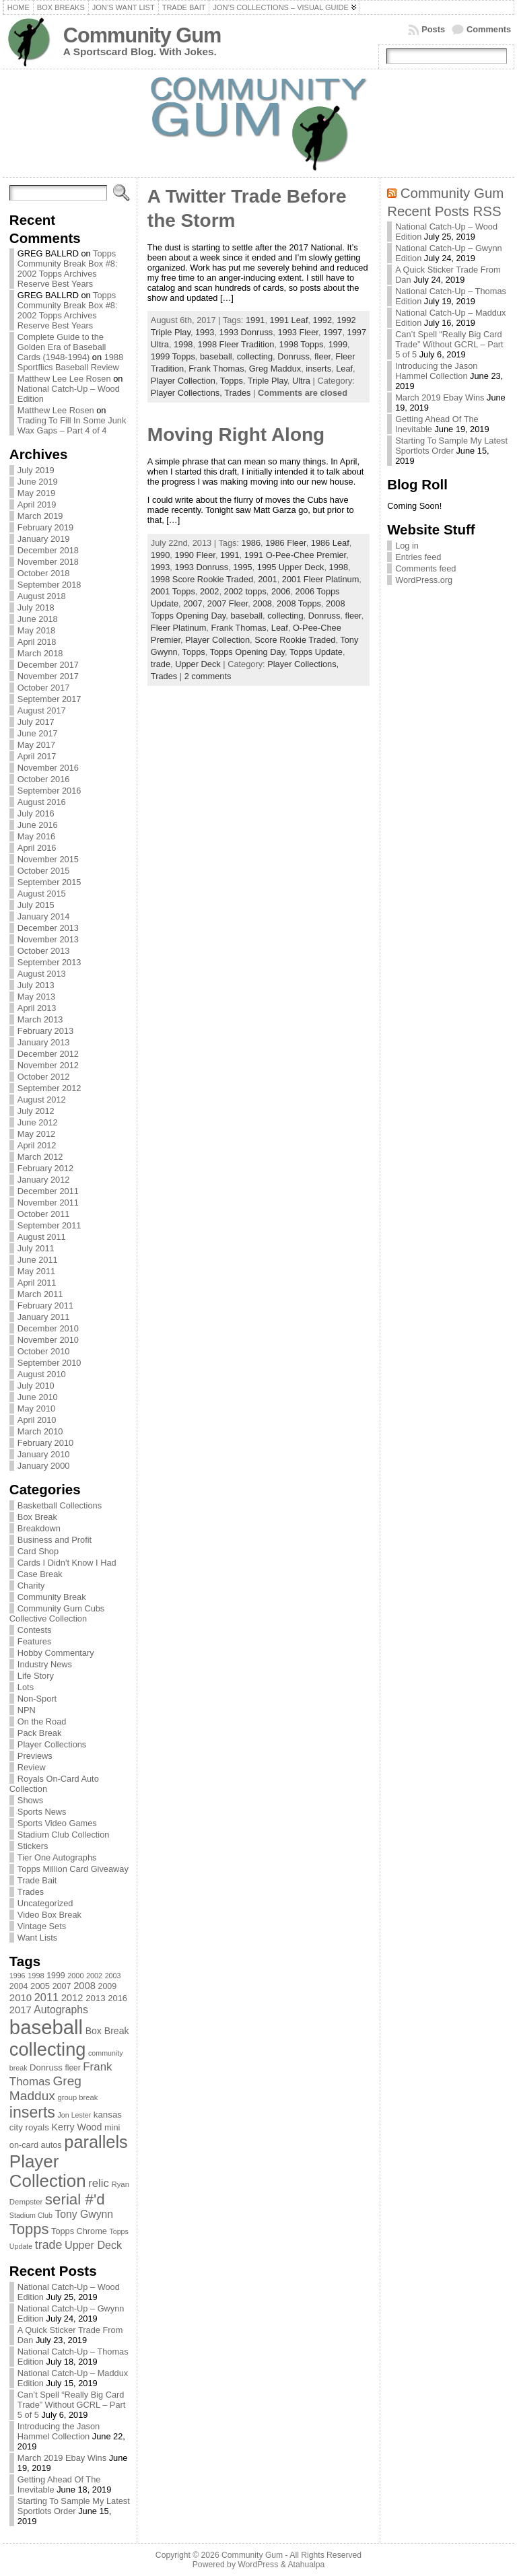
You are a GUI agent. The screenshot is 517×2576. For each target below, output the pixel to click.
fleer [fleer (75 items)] (72, 2068)
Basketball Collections (60, 1505)
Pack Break (39, 1733)
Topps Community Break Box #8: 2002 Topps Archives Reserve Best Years (68, 268)
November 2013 (48, 939)
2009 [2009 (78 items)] (107, 1986)
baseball (216, 356)
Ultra (301, 381)
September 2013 (49, 962)
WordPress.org (423, 580)
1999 (338, 344)
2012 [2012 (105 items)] (72, 1997)
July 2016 (36, 813)
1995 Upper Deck (290, 567)
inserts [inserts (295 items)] (32, 2112)
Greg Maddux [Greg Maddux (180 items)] (45, 2088)
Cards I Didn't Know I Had (67, 1563)
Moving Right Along (235, 434)
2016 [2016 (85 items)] (117, 1998)
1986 (251, 543)
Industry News (45, 1664)
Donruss (293, 356)
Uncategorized (45, 1903)
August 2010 (42, 1374)
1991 (255, 320)
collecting (255, 356)
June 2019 (38, 482)
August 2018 (42, 596)
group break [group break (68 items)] (78, 2097)
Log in (407, 546)
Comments (489, 29)
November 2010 (48, 1340)
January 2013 (44, 1042)
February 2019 (45, 527)
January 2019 (44, 539)
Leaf (344, 368)
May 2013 (36, 996)
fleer (322, 356)
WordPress (258, 2564)
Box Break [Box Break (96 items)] (107, 2030)
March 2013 (40, 1019)
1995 (242, 567)
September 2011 (49, 1225)
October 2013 (44, 951)
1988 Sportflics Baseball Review (70, 362)
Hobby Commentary (56, 1653)
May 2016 (36, 836)
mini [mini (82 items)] (112, 2127)
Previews (35, 1756)
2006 (280, 591)
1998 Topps (301, 344)
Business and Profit (55, 1540)
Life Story (36, 1676)
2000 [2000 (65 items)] (75, 1976)
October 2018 (44, 573)
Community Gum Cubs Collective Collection (56, 1613)
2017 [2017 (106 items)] (20, 2010)
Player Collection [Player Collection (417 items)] (47, 2171)
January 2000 (44, 1466)
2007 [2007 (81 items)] (62, 1986)
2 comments (208, 676)
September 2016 (49, 791)
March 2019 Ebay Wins (62, 2458)
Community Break (52, 1597)
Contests (35, 1630)
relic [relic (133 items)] (98, 2183)
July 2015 (36, 905)
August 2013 (42, 974)
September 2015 (49, 882)
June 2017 (38, 733)
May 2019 (36, 493)
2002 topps (245, 591)
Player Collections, (187, 393)
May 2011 (36, 1271)
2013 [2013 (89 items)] (95, 1998)
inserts (318, 368)
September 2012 (49, 1088)
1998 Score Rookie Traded (202, 579)
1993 (204, 332)
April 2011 (37, 1283)
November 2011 (48, 1202)
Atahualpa (305, 2564)
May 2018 (36, 630)
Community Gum (142, 35)
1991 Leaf (289, 320)
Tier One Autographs (57, 1857)
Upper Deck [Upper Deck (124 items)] (93, 2245)
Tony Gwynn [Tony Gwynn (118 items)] (84, 2214)
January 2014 (44, 916)
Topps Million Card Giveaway (73, 1869)
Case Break (40, 1574)
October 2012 (44, 1077)
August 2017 (42, 710)
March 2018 (40, 653)
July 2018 (36, 607)
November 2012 (48, 1065)
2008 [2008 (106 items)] (84, 1985)
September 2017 (49, 699)
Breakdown (39, 1528)
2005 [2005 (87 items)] (40, 1986)
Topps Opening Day (247, 652)
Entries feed (418, 557)
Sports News (42, 1812)
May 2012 (36, 1134)
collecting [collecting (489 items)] (47, 2049)
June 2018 (38, 619)
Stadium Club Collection (64, 1835)
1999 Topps (173, 356)
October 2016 (44, 779)
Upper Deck (198, 664)
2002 (209, 591)
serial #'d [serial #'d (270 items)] (75, 2199)
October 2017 (44, 688)
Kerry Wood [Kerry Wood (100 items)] (77, 2127)
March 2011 (40, 1294)
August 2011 (42, 1237)
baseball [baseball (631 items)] (46, 2027)
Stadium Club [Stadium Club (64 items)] (31, 2215)
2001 (267, 579)
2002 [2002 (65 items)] (94, 1976)
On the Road (42, 1721)
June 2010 (38, 1397)
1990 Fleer (194, 555)
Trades (31, 1892)
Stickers (33, 1846)
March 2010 (40, 1431)
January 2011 (44, 1317)
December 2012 (48, 1054)
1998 (183, 344)
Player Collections (52, 1744)
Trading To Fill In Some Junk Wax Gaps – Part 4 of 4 (72, 425)
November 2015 (48, 859)
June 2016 (38, 825)
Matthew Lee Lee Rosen (64, 379)
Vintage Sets (42, 1926)
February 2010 (45, 1443)
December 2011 (48, 1191)
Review (32, 1767)
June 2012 (38, 1122)
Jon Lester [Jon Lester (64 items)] (74, 2115)
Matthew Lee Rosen (56, 410)
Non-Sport (37, 1699)
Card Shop (38, 1551)
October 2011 (44, 1214)
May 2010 (36, 1408)
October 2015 (44, 871)
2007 (192, 603)
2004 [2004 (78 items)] (18, 1986)
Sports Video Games (57, 1823)
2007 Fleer (227, 603)
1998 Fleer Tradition (236, 344)
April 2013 (37, 1008)
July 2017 (36, 722)
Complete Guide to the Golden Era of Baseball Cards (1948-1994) (62, 347)
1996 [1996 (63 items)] (17, 1976)
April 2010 (37, 1420)
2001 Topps (173, 591)
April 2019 (37, 504)
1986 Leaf (330, 543)
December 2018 (48, 550)
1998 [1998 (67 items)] (36, 1976)
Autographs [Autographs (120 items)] (61, 2009)
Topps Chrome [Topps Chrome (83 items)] (79, 2231)
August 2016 (42, 802)
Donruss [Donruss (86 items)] (46, 2067)
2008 (261, 603)
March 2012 (40, 1157)
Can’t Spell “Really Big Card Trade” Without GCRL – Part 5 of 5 (72, 2405)
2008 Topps (299, 603)
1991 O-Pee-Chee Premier (295, 555)
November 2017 (48, 676)
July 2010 (36, 1386)
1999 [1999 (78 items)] (55, 1975)
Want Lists (37, 1938)
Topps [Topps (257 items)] (29, 2229)
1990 (160, 555)
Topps (231, 381)
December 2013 (48, 928)
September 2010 (49, 1363)
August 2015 (42, 894)
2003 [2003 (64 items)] (113, 1976)
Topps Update (316, 652)
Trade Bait (37, 1880)
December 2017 (48, 665)
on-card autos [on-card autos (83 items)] (35, 2145)
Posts (433, 29)
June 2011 (38, 1260)
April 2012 (37, 1145)
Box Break (37, 1517)
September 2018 (49, 585)
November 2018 (48, 562)
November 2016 (48, 768)
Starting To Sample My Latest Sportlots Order (74, 2506)
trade (160, 664)
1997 (332, 332)
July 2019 (36, 470)
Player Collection (183, 381)
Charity (31, 1585)
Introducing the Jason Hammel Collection (59, 2431)
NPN (27, 1710)
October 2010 (44, 1351)
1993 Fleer (297, 332)
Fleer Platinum (179, 628)
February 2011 (45, 1305)
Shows (30, 1800)
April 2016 (37, 848)
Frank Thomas (216, 368)
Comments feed (425, 568)
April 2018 (37, 642)
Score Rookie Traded (294, 640)
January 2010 (44, 1454)
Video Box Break (49, 1915)
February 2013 (45, 1031)
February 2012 (45, 1168)
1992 (322, 320)
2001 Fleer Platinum (320, 579)
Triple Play (267, 381)
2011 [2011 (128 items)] (46, 1997)
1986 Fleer (285, 543)
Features (35, 1641)
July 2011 (36, 1248)
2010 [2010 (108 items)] (20, 1997)
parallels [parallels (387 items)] (95, 2141)
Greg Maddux (275, 368)
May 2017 (36, 745)
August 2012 (42, 1099)
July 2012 (36, 1111)
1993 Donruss (246, 332)
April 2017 (37, 756)
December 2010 (48, 1328)
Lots (26, 1687)
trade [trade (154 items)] (49, 2245)
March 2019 (40, 516)
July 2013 (36, 985)
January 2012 (44, 1180)
